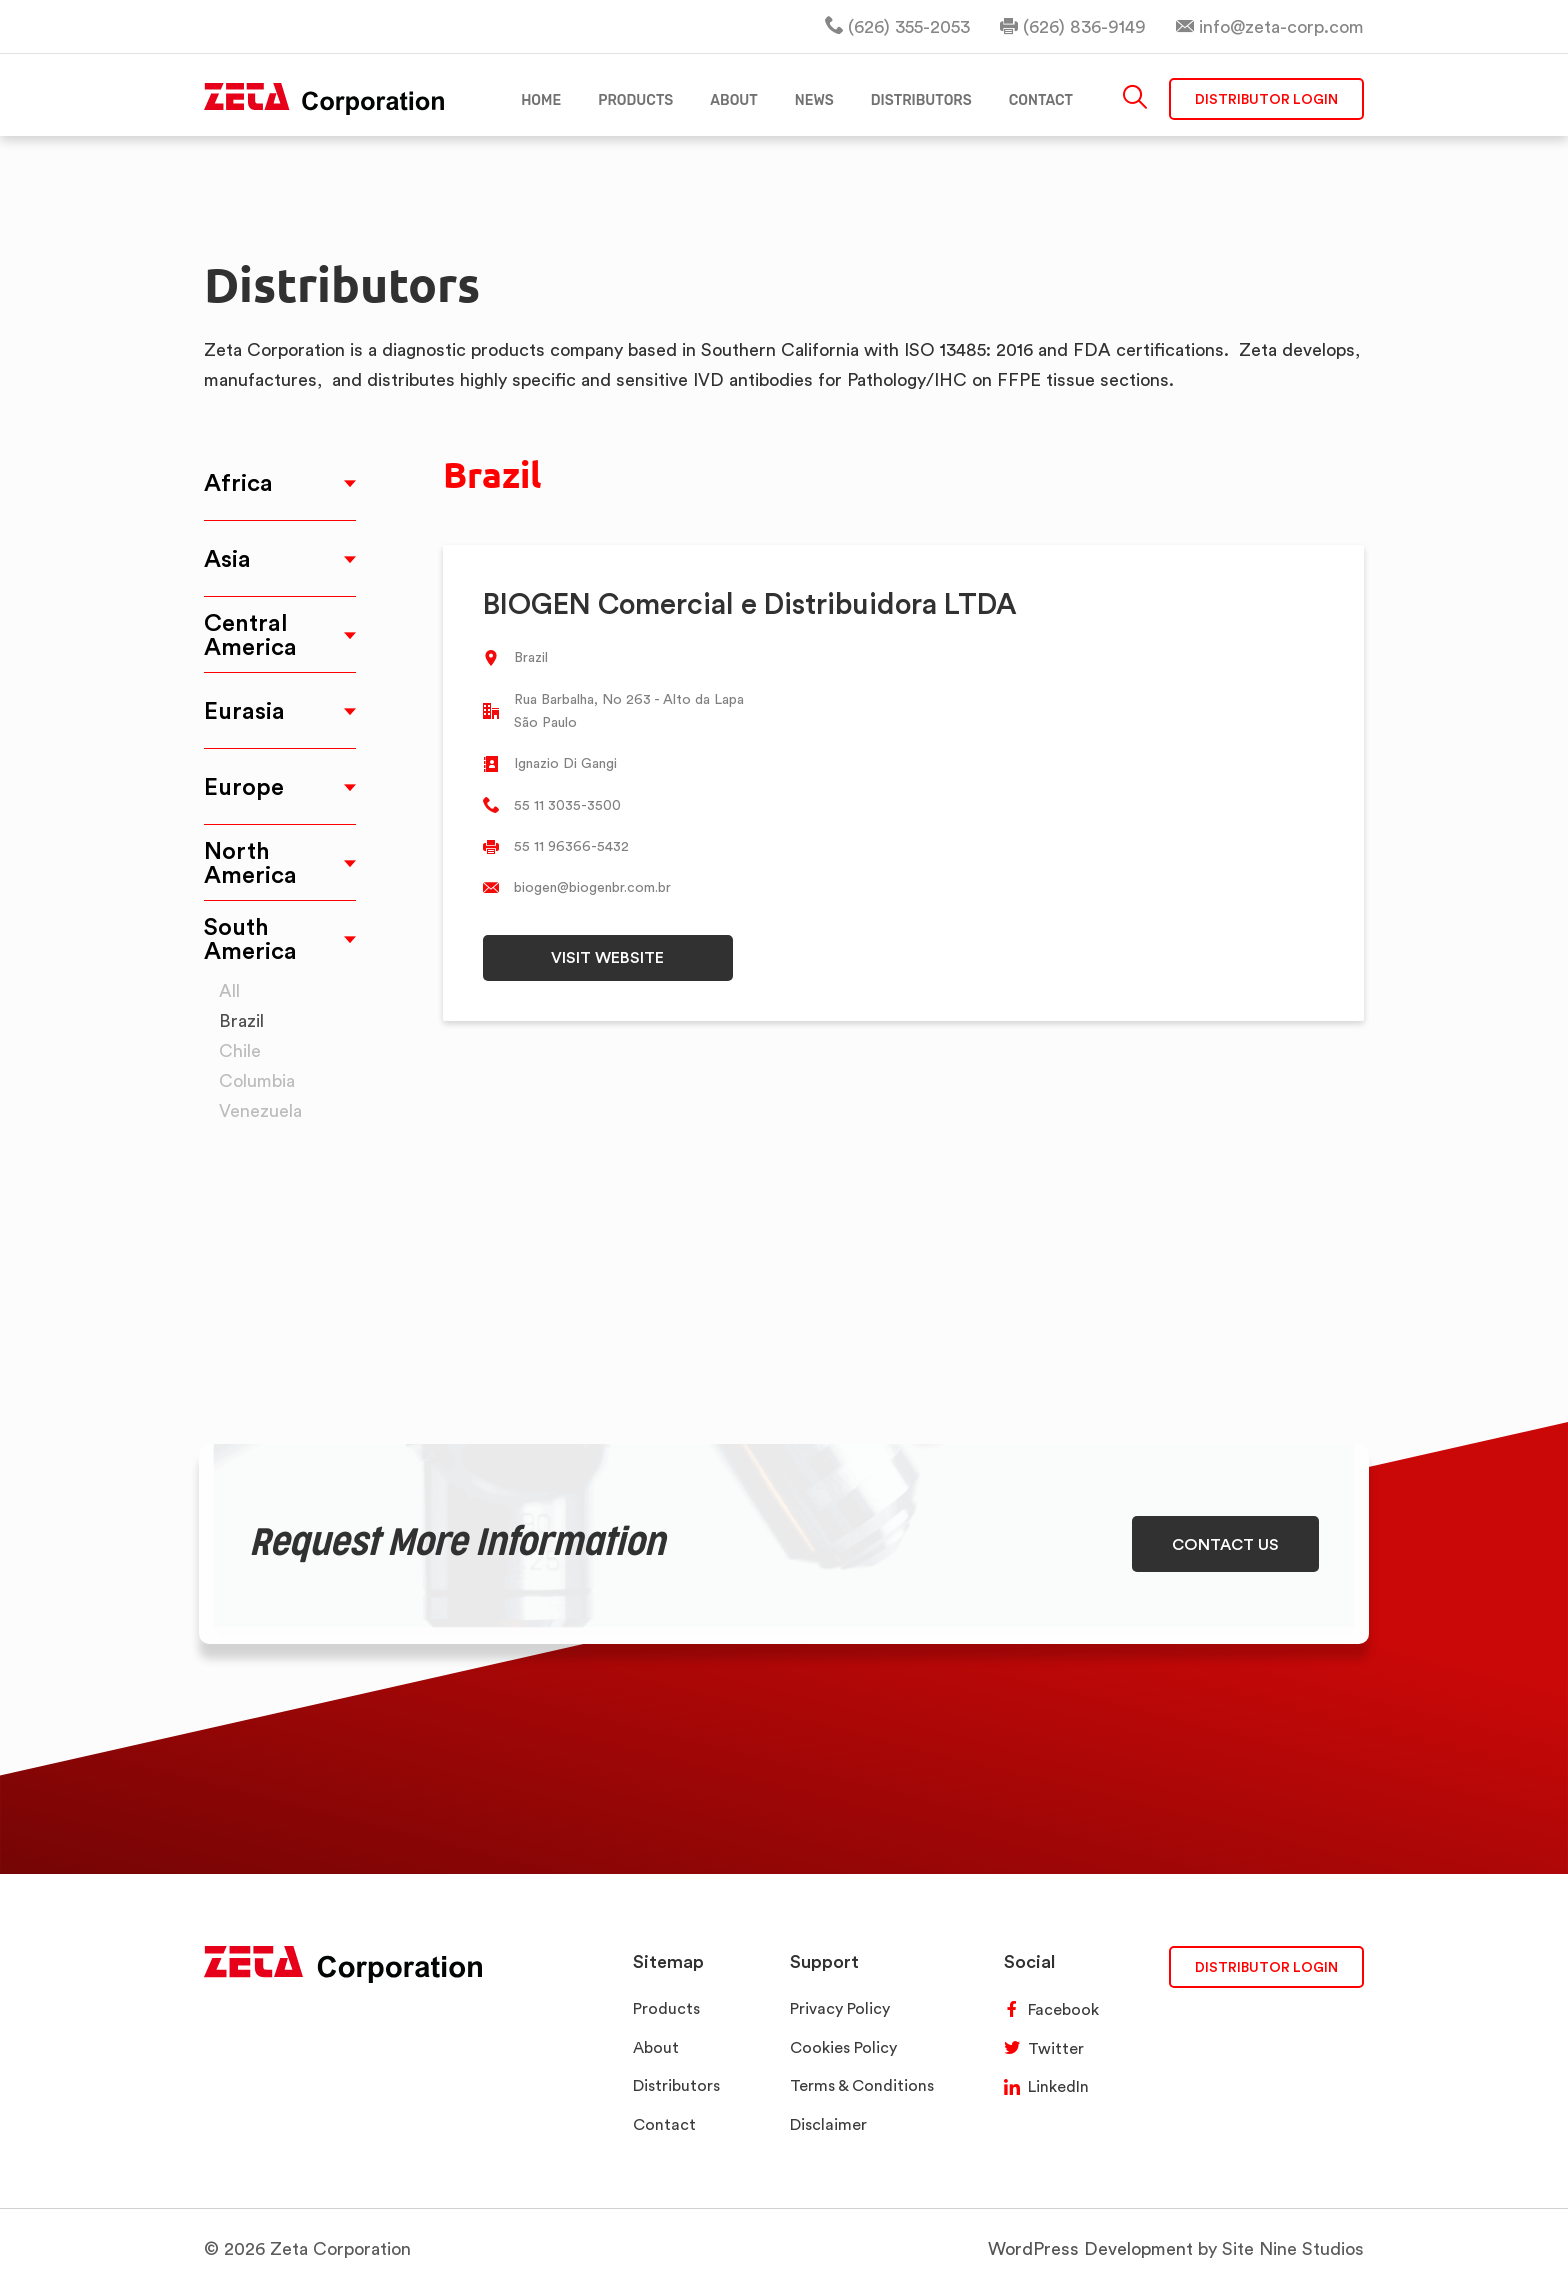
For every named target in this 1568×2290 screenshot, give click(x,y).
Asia (227, 558)
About (656, 2047)
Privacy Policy (840, 2008)
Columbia (257, 1080)
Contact (664, 2124)
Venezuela (260, 1110)
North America (250, 862)
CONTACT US (1225, 1544)
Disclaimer (828, 2124)
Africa (238, 482)
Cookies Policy (843, 2047)
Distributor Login (1266, 99)
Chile (240, 1050)
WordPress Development (1090, 2248)
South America (250, 938)
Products (666, 2008)
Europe (244, 786)
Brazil (241, 1020)
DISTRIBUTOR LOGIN (1266, 1966)
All (229, 990)
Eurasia (244, 710)
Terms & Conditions (862, 2085)
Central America (250, 634)
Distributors (676, 2085)
